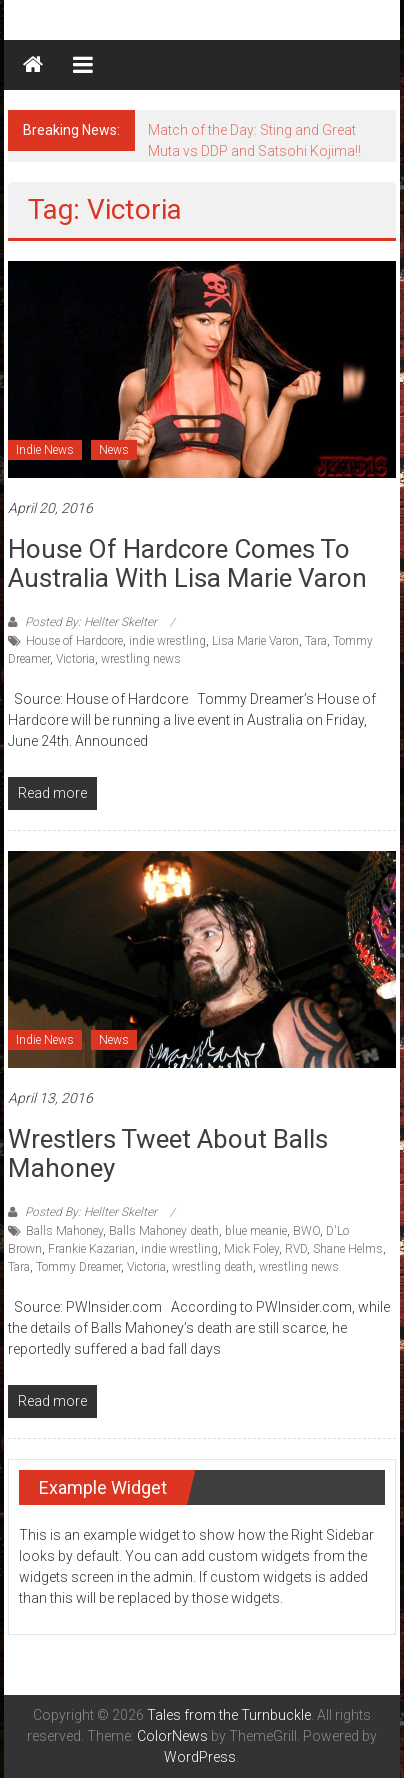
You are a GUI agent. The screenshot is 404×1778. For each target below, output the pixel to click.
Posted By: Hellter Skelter (91, 622)
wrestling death (212, 1267)
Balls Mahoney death (164, 1231)
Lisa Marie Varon (255, 641)
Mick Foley (251, 1249)
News (114, 450)
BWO (306, 1231)
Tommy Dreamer (78, 1267)
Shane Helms (348, 1249)
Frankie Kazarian (91, 1249)
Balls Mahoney (64, 1231)
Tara (316, 641)
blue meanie (256, 1231)
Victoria (75, 659)
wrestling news (141, 659)
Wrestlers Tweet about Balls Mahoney (168, 1153)
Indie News (45, 450)
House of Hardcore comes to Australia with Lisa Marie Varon (187, 563)
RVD (296, 1249)
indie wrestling (167, 641)
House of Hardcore (74, 641)
